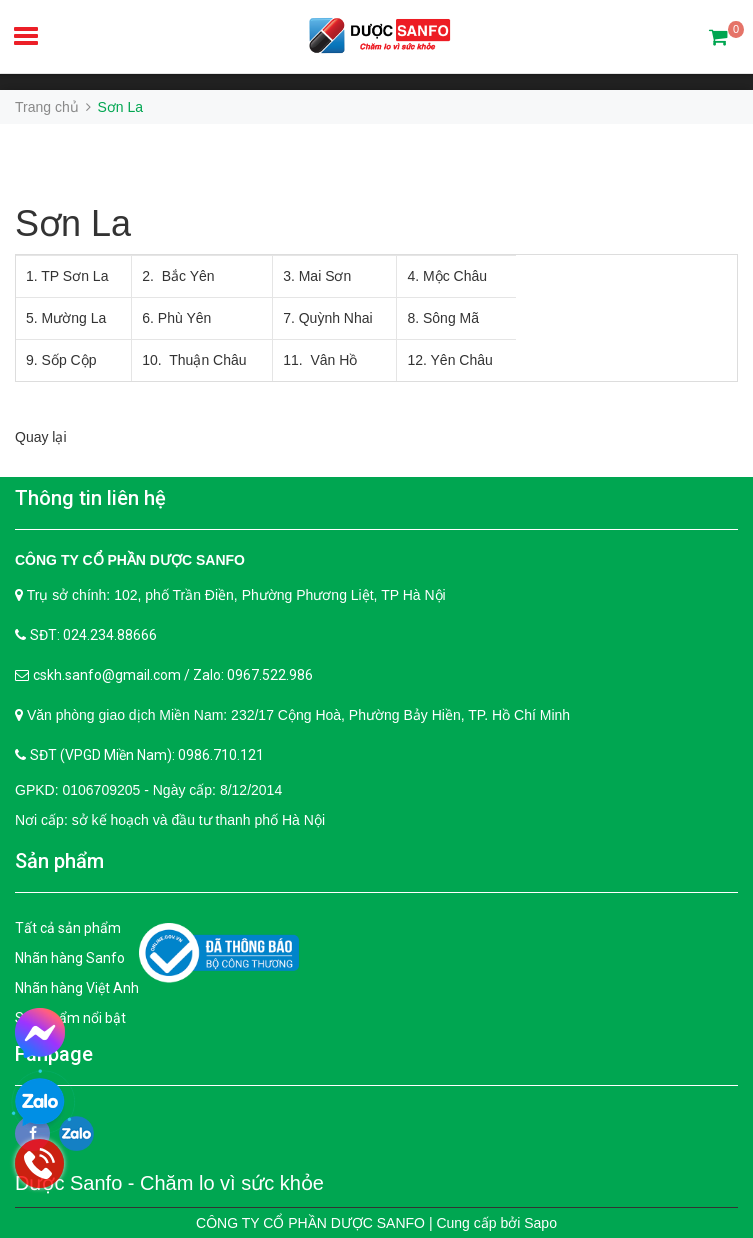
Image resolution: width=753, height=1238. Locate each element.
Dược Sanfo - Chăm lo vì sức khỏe (169, 1183)
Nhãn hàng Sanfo (70, 958)
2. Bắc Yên (178, 276)
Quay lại (41, 437)
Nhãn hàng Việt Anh (77, 988)
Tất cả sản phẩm (68, 928)
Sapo (540, 1223)
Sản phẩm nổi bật (70, 1018)
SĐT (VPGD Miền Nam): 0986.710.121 (147, 755)
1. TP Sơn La (67, 276)
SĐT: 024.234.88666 (93, 635)
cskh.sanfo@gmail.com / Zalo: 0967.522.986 (173, 675)
